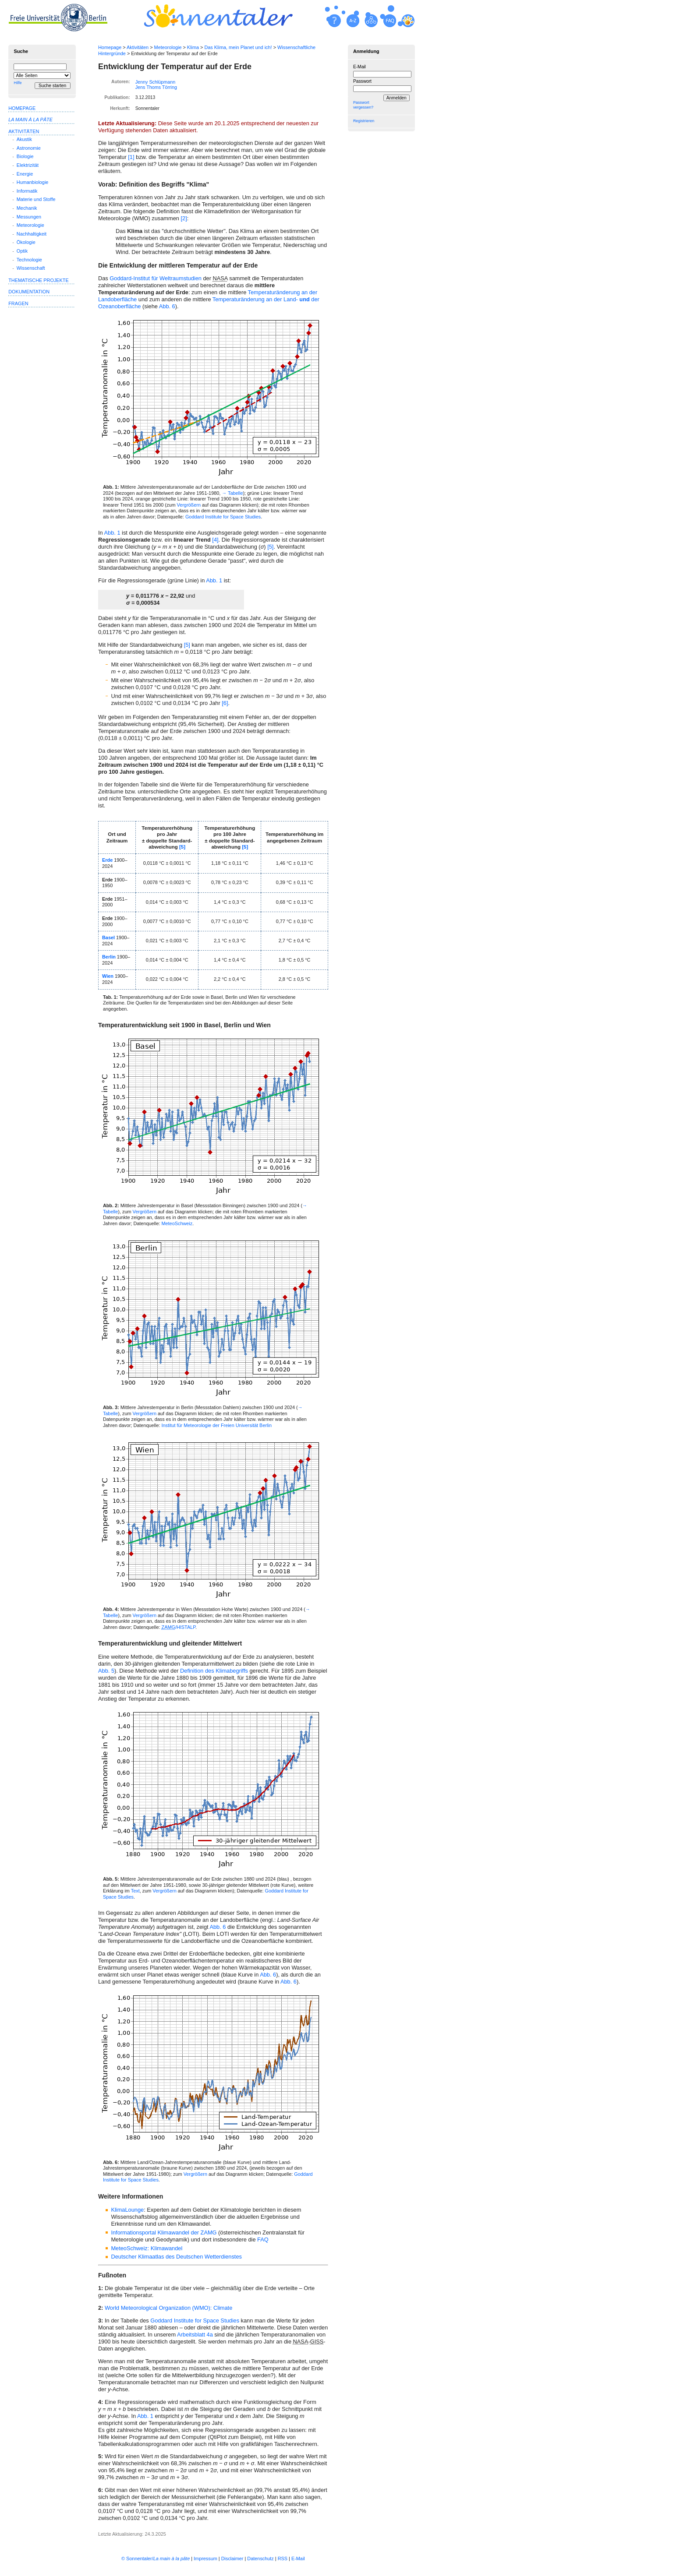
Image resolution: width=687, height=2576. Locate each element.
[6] (225, 703)
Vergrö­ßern (189, 504)
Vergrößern (144, 1211)
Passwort (362, 81)
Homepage (109, 47)
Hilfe (17, 83)
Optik (22, 251)
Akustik (24, 139)
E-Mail (359, 66)
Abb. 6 (167, 306)
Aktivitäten (138, 47)
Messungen (29, 216)
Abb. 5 (106, 1670)
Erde (107, 860)
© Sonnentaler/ (155, 2558)
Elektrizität (28, 165)
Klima (193, 47)
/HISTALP (178, 1627)
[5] (270, 546)
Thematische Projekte (38, 280)
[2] (184, 218)
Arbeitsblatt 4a (195, 2334)
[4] (215, 539)
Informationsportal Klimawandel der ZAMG (163, 2232)
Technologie (29, 259)
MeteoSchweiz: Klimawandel (146, 2248)
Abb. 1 (112, 532)
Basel (108, 937)
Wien (107, 976)
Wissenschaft (31, 268)
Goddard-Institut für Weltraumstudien (156, 278)
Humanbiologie (33, 182)
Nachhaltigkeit (31, 233)
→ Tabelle (232, 493)
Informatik (27, 191)
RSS (282, 2558)
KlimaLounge (127, 2209)
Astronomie (29, 148)
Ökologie (26, 242)
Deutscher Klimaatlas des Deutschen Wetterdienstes (176, 2256)
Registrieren (363, 121)
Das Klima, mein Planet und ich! (238, 47)
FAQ (263, 2239)
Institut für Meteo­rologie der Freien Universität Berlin (216, 1425)
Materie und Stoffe (36, 199)
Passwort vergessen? (363, 104)
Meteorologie (168, 47)
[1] (131, 157)
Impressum (205, 2558)
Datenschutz (260, 2558)
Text (135, 1890)
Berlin (109, 956)
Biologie (25, 156)
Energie (25, 173)
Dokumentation (29, 291)
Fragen (18, 303)
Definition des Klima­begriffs (214, 1670)
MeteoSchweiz (176, 1223)
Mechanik (27, 208)
